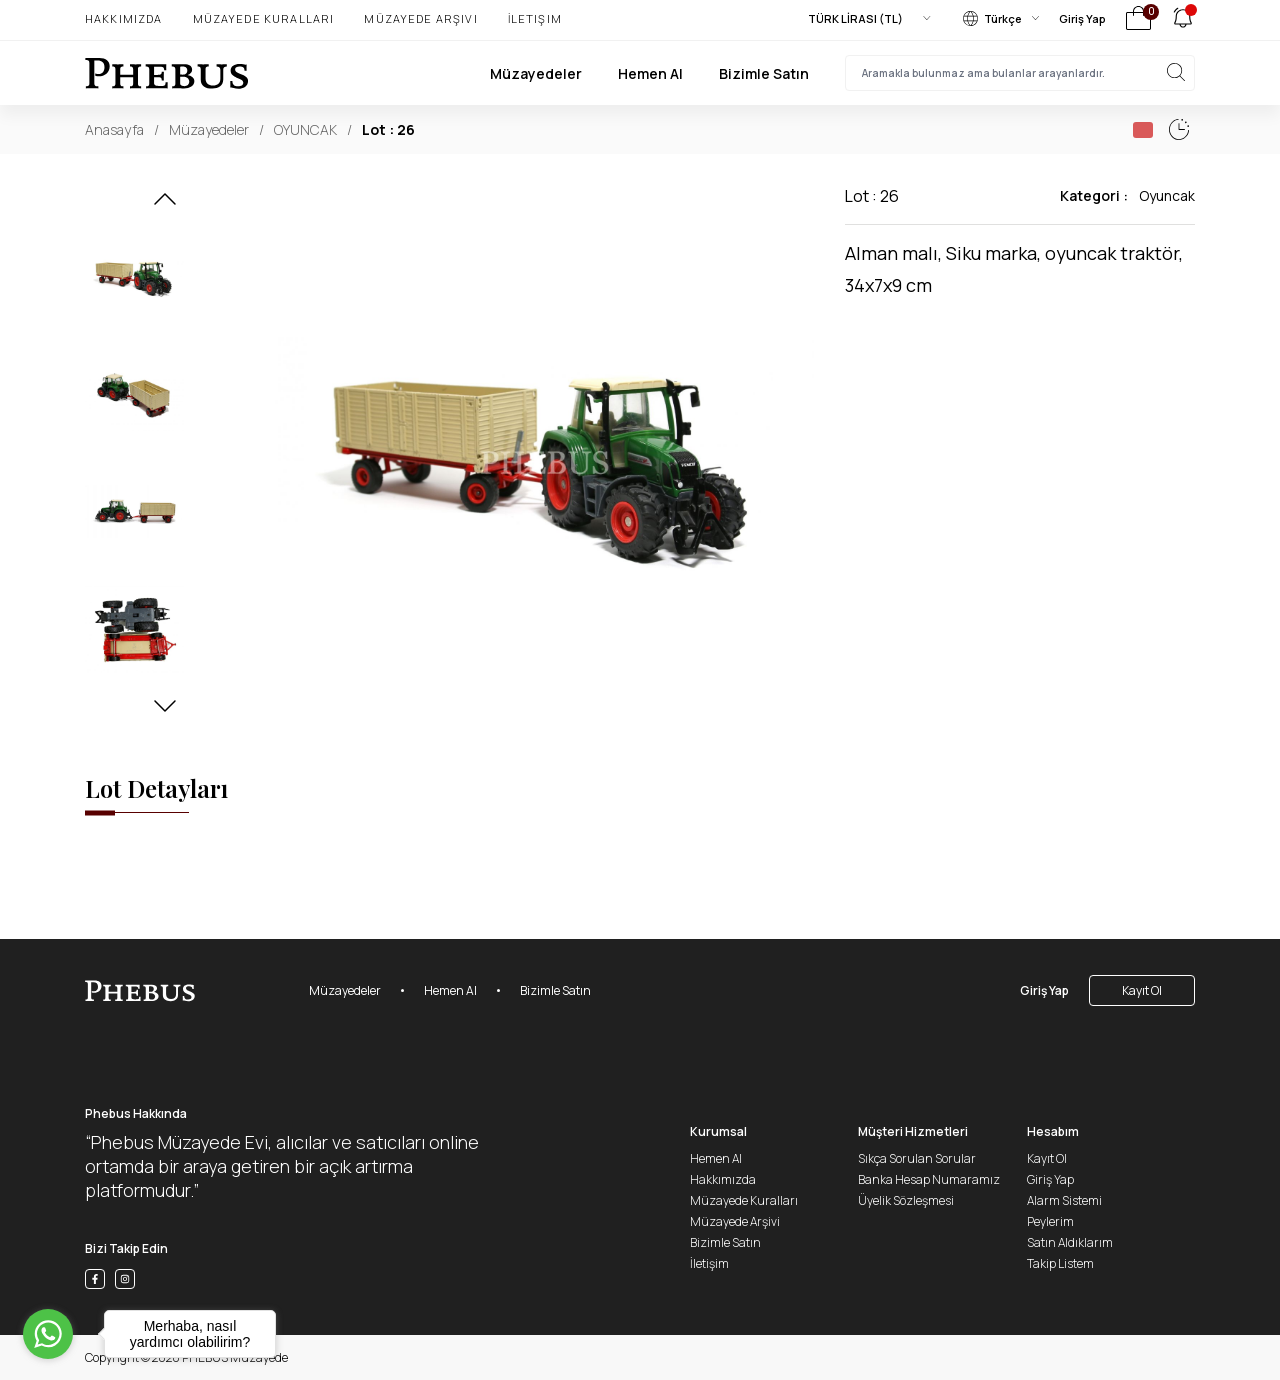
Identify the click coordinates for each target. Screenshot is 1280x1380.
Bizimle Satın (764, 73)
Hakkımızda (124, 18)
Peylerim (1050, 1221)
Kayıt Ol (1142, 990)
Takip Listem (1060, 1263)
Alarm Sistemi (1064, 1200)
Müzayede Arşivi (420, 18)
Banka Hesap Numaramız (929, 1179)
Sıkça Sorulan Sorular (917, 1158)
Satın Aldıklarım (1070, 1242)
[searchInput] (1020, 73)
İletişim (535, 18)
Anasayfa (114, 129)
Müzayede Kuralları (264, 18)
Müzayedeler (536, 73)
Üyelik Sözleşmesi (906, 1200)
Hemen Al (650, 73)
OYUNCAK (305, 129)
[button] (165, 205)
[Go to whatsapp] (48, 1334)
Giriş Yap (1082, 18)
